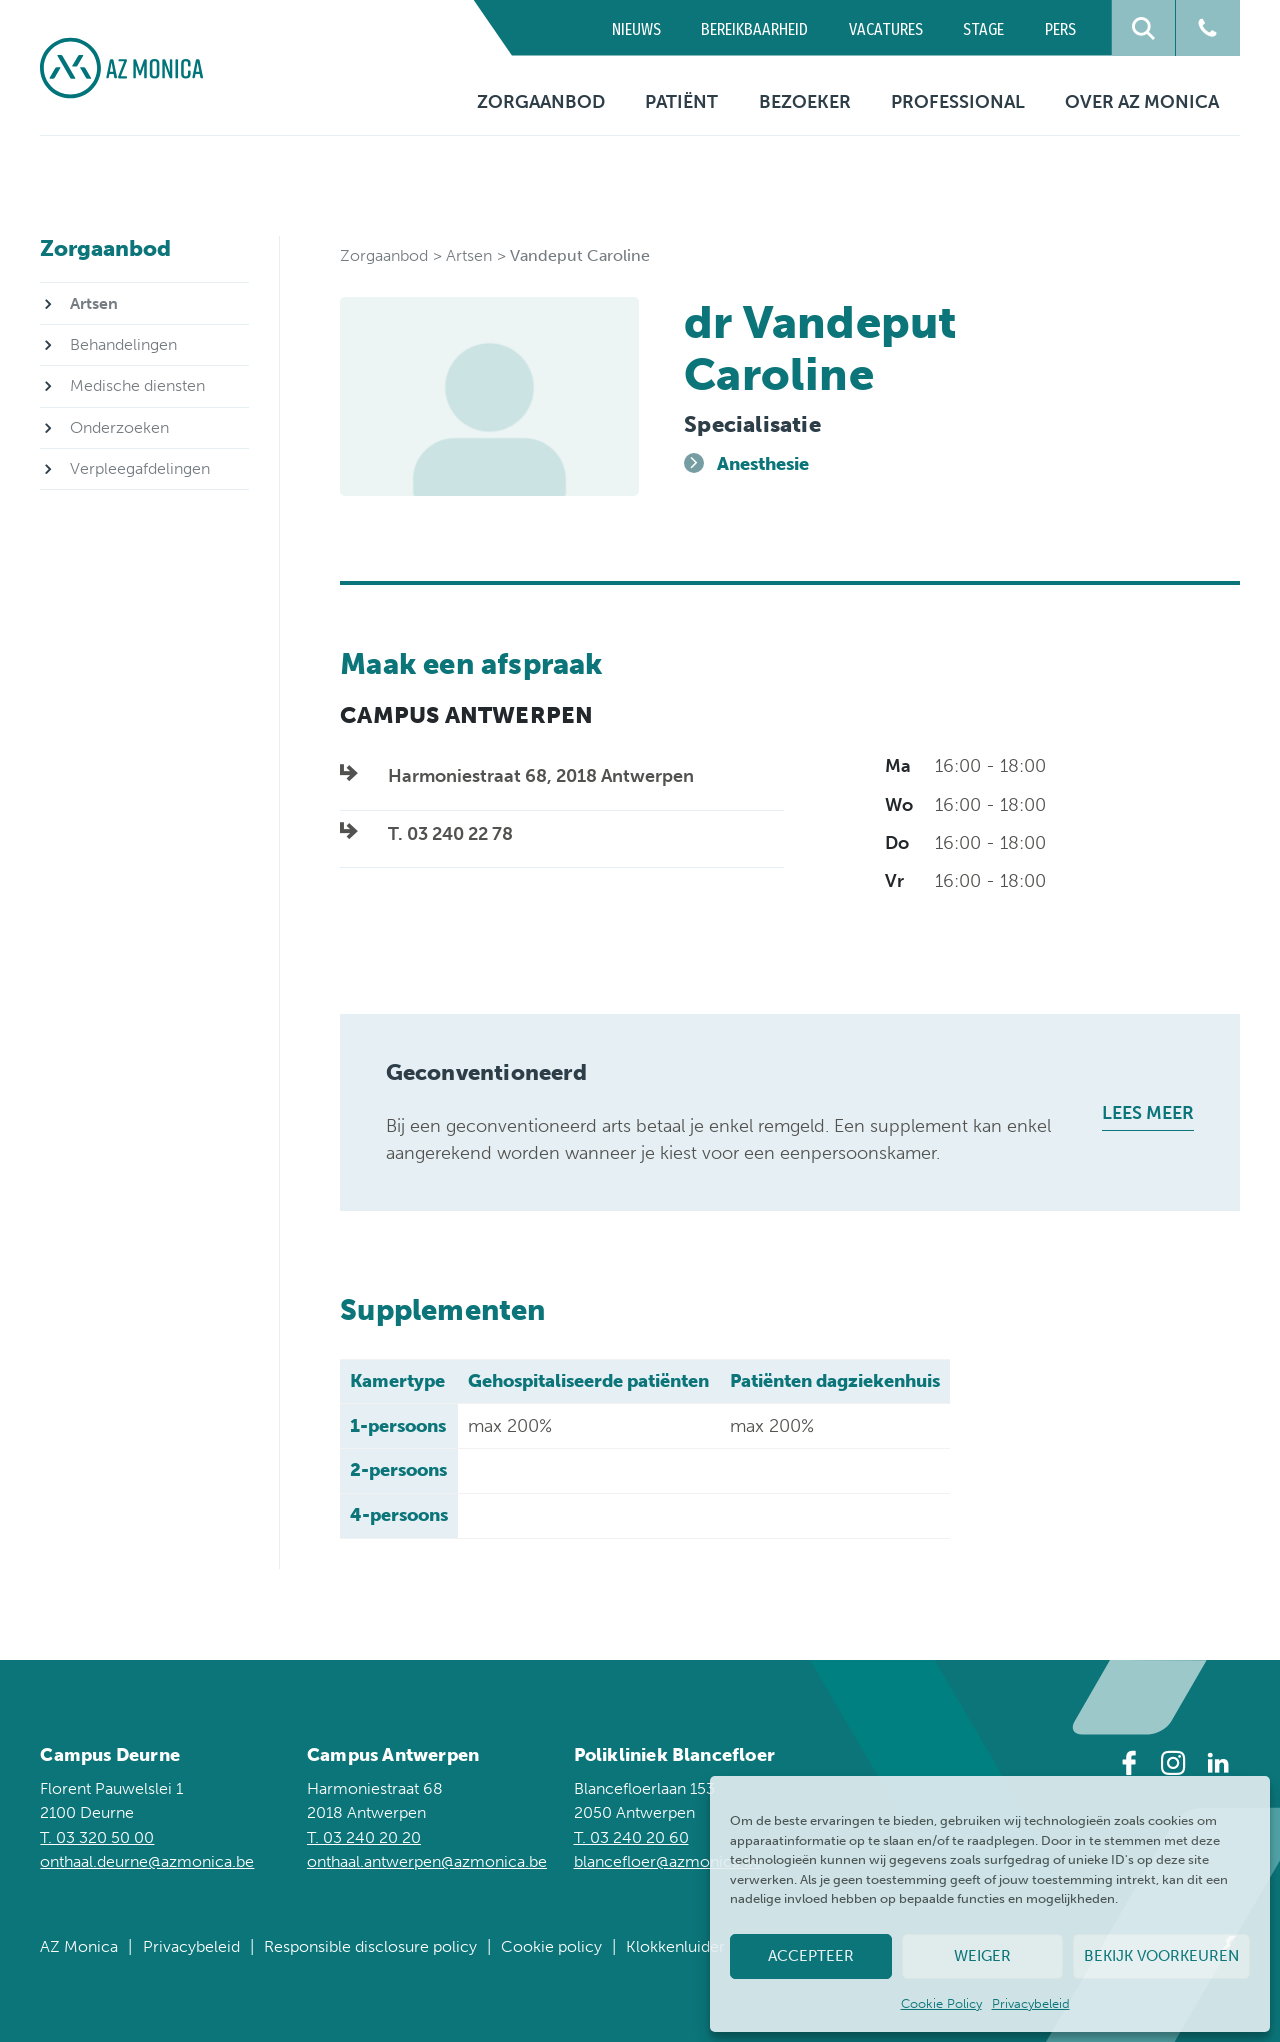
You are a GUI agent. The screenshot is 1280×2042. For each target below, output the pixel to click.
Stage (983, 29)
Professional (958, 102)
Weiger (982, 1956)
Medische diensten (137, 385)
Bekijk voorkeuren (1161, 1956)
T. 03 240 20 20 (364, 1837)
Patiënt (681, 102)
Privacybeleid (1031, 2003)
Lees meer (1148, 1113)
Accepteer (811, 1956)
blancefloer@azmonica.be (668, 1861)
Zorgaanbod (541, 102)
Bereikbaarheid (754, 29)
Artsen (469, 255)
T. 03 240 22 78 (450, 834)
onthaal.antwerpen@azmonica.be (427, 1861)
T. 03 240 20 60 (631, 1837)
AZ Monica (79, 1946)
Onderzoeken (119, 427)
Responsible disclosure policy (370, 1946)
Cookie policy (551, 1946)
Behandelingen (123, 344)
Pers (1060, 29)
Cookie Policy (941, 2003)
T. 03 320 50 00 (97, 1837)
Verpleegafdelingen (140, 468)
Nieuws (636, 29)
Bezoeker (805, 102)
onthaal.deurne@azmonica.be (147, 1861)
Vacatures (886, 29)
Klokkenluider (675, 1946)
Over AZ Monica (1142, 102)
